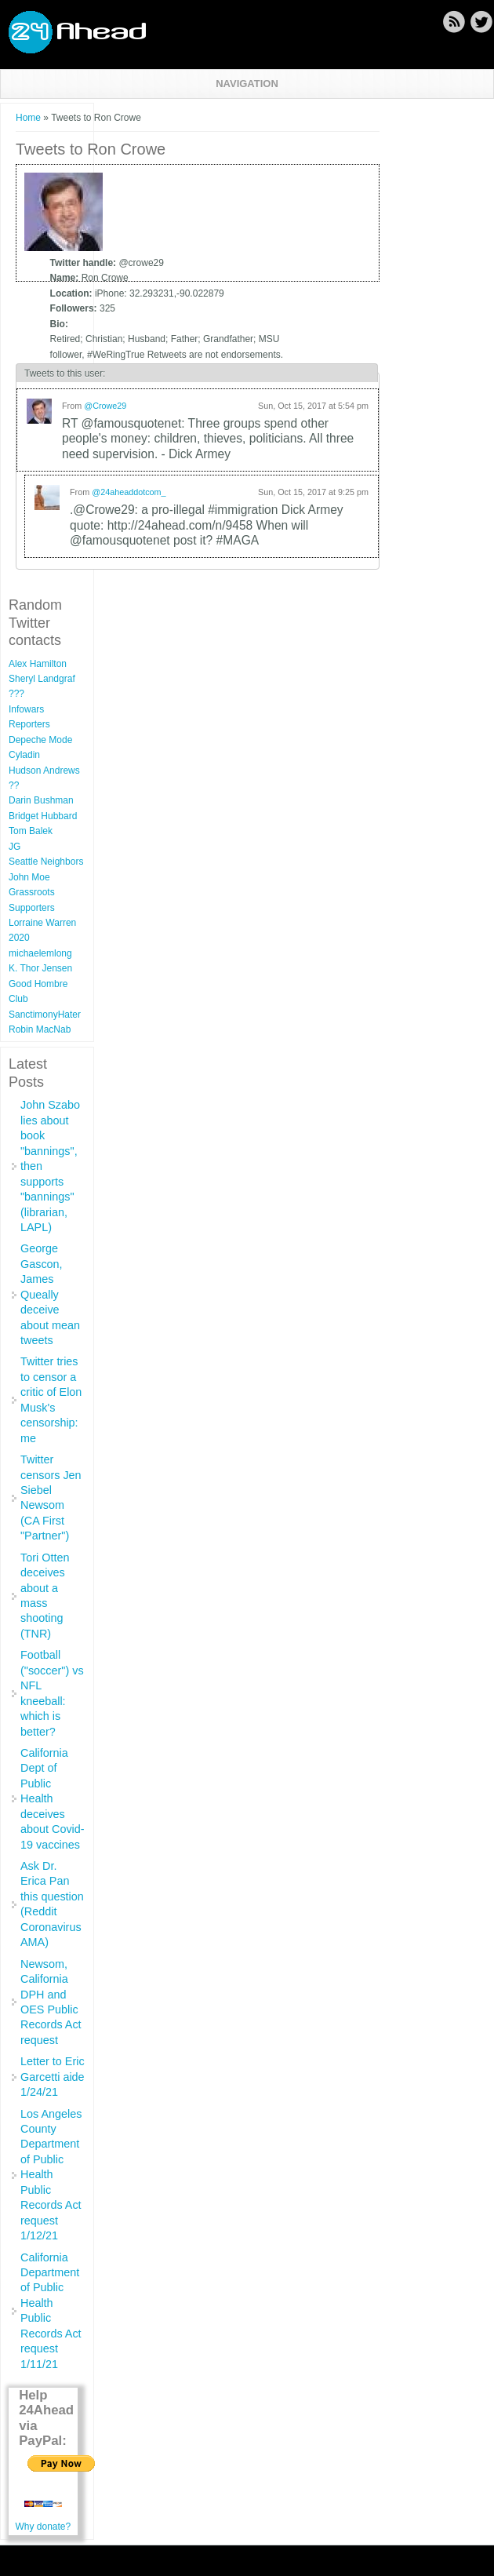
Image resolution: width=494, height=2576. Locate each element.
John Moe (29, 877)
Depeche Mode (40, 739)
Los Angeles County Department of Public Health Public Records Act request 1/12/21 (51, 2175)
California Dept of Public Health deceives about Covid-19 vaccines (52, 1799)
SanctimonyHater (45, 1014)
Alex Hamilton (38, 663)
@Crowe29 (105, 405)
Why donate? (43, 2526)
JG (14, 846)
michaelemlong (40, 953)
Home (28, 117)
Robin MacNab (40, 1029)
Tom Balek (31, 830)
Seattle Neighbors (46, 861)
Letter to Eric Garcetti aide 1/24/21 (52, 2076)
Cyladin (24, 754)
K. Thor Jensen (40, 968)
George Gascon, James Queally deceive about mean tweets (50, 1294)
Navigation (247, 83)
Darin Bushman (41, 800)
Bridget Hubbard (43, 816)
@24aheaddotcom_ (128, 492)
